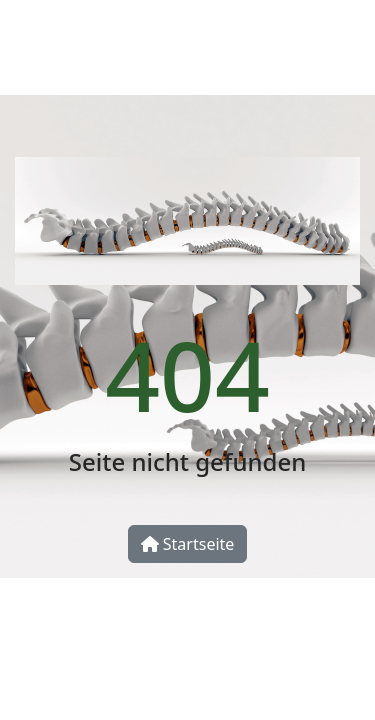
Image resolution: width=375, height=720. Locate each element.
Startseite (188, 544)
